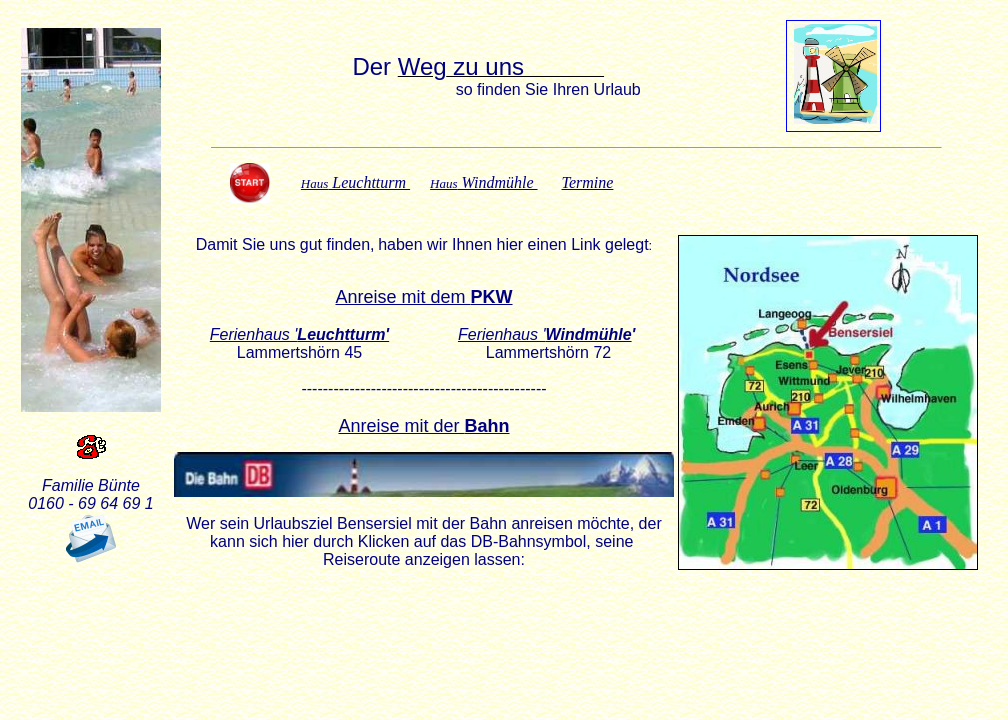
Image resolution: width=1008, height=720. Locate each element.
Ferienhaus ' (545, 334)
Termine (588, 182)
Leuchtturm (355, 182)
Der (374, 66)
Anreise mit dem (423, 297)
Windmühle (483, 182)
